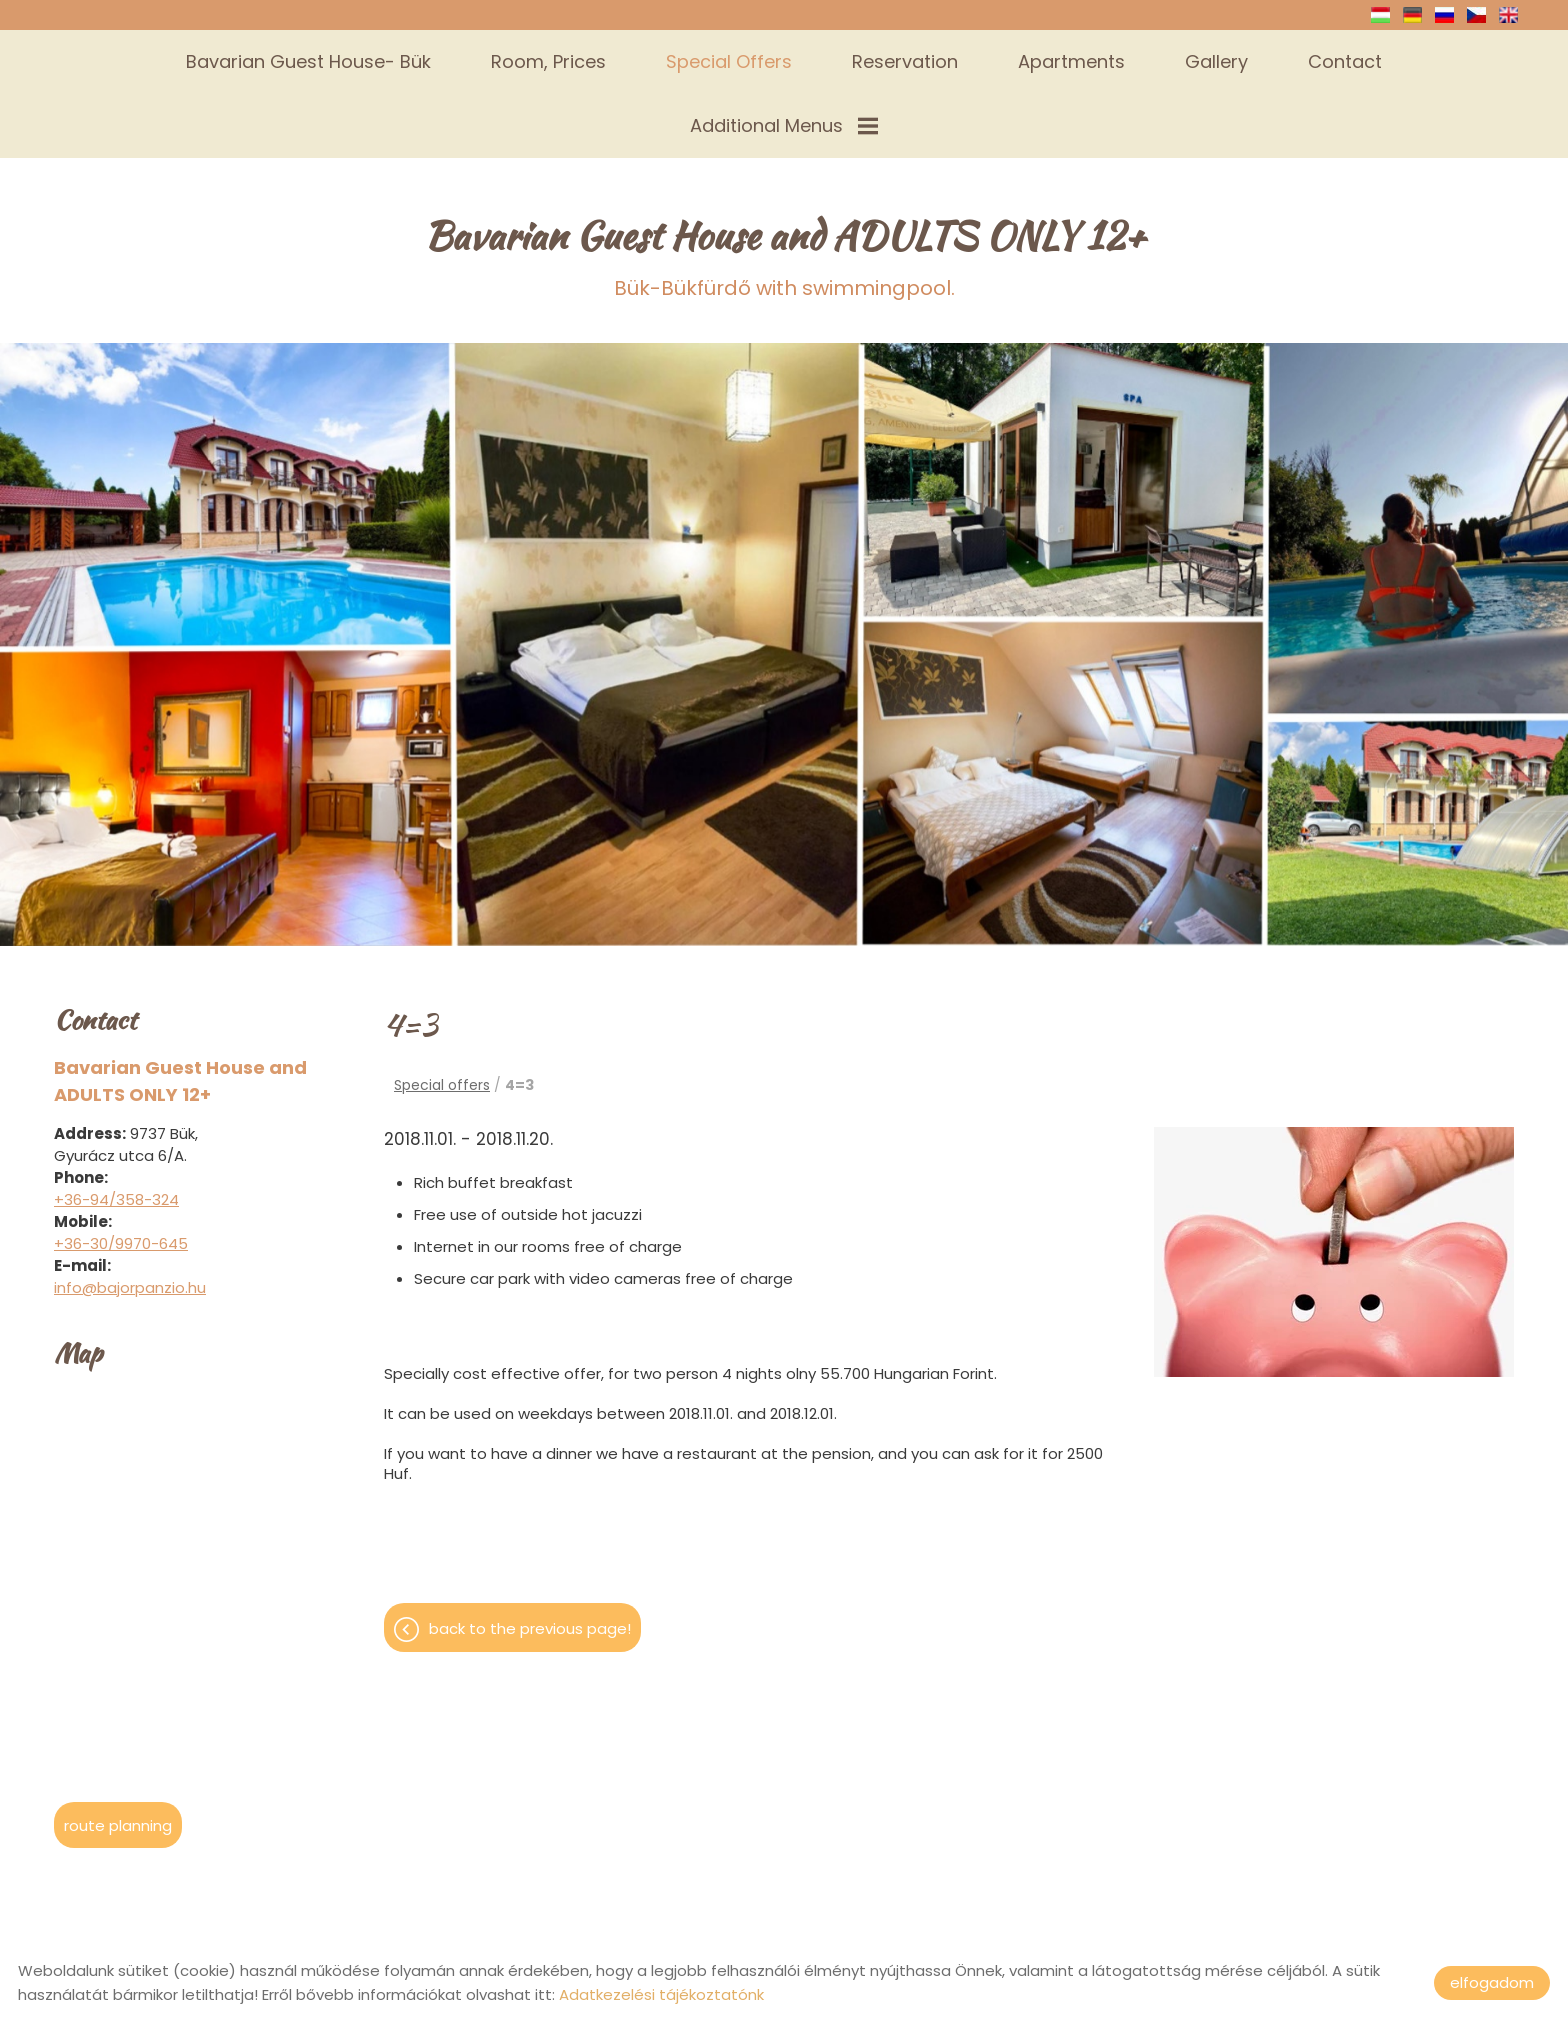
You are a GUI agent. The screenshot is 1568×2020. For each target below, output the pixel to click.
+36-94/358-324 (116, 1125)
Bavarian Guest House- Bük (308, 61)
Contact (1345, 61)
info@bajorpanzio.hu (130, 1213)
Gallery (1216, 61)
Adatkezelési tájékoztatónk (661, 1994)
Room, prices (548, 61)
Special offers (729, 61)
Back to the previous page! (530, 1554)
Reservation (905, 61)
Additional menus (784, 125)
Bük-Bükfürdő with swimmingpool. (784, 181)
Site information (764, 1908)
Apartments (1071, 61)
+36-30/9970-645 (121, 1169)
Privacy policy (897, 1908)
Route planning (118, 1751)
